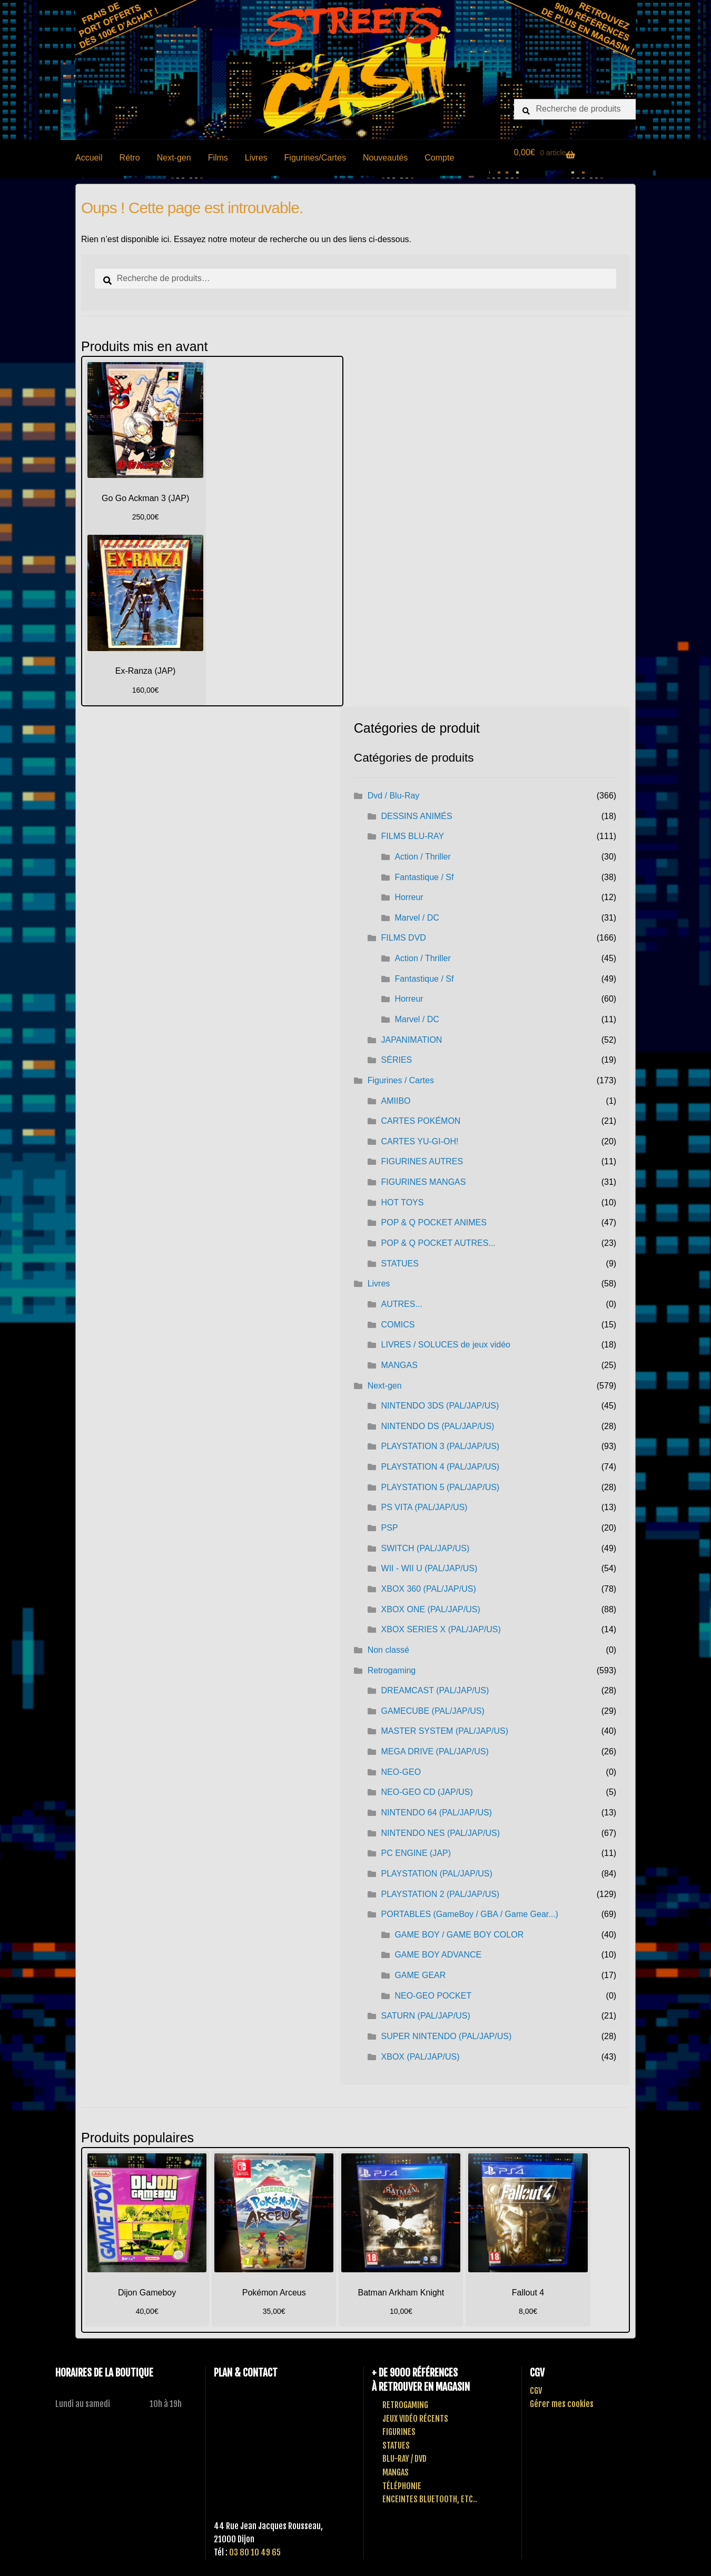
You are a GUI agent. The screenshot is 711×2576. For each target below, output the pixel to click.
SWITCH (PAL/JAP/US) (425, 1548)
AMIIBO (396, 1100)
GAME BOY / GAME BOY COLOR (459, 1934)
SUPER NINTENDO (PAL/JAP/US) (446, 2036)
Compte (439, 157)
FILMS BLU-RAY (413, 836)
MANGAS (399, 1365)
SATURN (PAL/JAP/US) (425, 2015)
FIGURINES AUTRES (422, 1161)
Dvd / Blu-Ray (394, 795)
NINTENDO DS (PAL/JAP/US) (438, 1426)
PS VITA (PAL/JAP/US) (424, 1507)
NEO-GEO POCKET (432, 1995)
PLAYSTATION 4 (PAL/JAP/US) (440, 1466)
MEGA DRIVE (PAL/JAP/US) (435, 1751)
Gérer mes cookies (562, 2404)
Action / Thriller (422, 856)
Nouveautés (385, 157)
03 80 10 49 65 (255, 2552)
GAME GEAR (420, 1975)
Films (218, 157)
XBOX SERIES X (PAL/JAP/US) (441, 1629)
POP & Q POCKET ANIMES (434, 1222)
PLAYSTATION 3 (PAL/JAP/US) (440, 1446)
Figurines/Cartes (315, 157)
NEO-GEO (401, 1772)
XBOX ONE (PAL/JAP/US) (430, 1609)
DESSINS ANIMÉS (416, 816)
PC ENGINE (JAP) (416, 1853)
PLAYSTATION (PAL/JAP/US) (436, 1873)
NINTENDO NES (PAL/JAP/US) (440, 1833)
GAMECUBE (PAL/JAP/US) (433, 1710)
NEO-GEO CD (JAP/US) (427, 1792)
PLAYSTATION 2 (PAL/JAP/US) (440, 1894)
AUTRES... (401, 1304)
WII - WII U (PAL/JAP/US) (429, 1568)
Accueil (89, 157)
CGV (536, 2390)
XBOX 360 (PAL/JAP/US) (428, 1588)
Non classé (388, 1649)
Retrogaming (392, 1670)
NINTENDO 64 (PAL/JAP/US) (436, 1812)
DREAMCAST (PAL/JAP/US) (435, 1690)
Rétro (130, 157)
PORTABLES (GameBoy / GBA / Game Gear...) (469, 1914)
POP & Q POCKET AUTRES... (438, 1243)
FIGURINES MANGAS (423, 1181)
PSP (389, 1527)
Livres (256, 157)
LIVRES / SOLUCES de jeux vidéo (445, 1344)
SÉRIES (396, 1059)
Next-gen (174, 157)
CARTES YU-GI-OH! (420, 1141)
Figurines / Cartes (401, 1080)
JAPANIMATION (411, 1039)
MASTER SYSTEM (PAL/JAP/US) (445, 1730)
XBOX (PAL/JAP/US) (420, 2056)
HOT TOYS (402, 1202)
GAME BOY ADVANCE (437, 1954)
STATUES (400, 1263)
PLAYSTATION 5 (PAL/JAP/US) (440, 1487)
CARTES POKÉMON (421, 1120)
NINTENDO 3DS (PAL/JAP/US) (440, 1405)
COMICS (398, 1324)
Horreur (408, 897)
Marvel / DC (416, 917)
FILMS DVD (403, 937)
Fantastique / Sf (423, 877)
